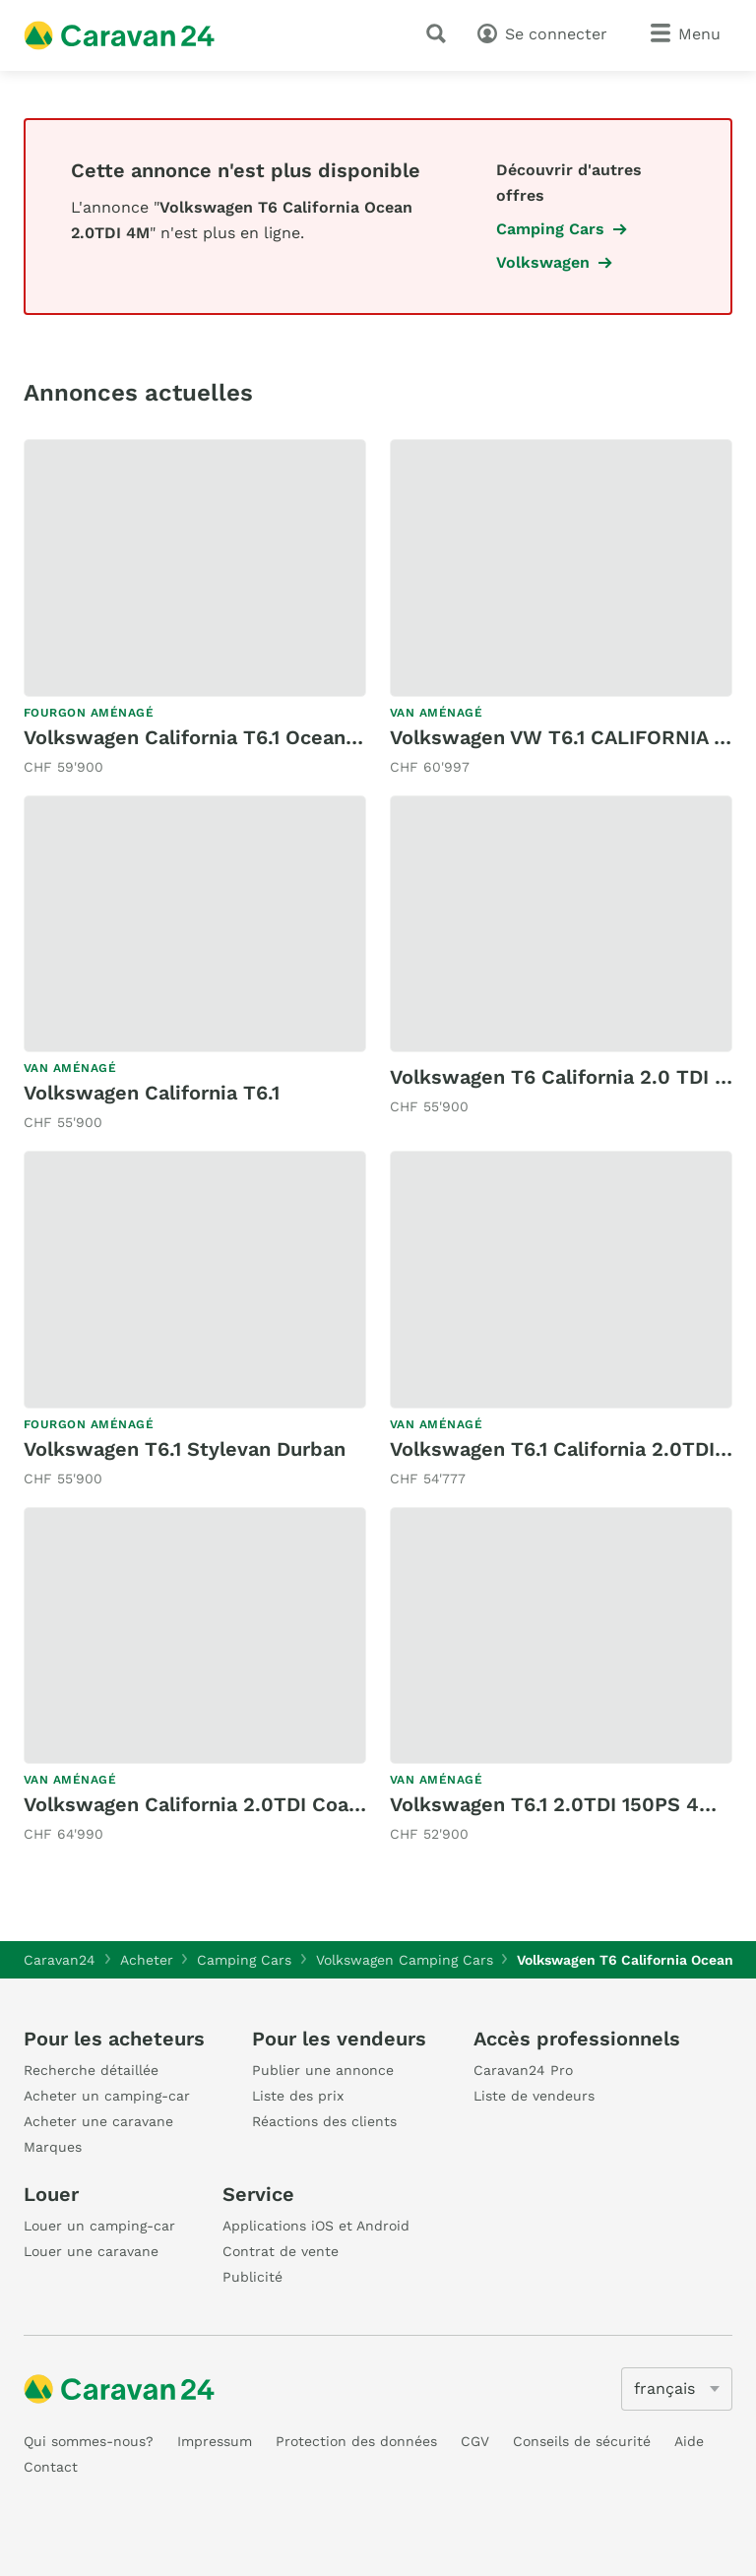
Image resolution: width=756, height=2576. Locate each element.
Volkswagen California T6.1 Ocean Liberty (222, 737)
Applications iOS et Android (316, 2225)
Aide (689, 2441)
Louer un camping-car (99, 2225)
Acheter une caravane (98, 2121)
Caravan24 (59, 1960)
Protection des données (356, 2441)
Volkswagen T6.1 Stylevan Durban (185, 1449)
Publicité (252, 2277)
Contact (51, 2467)
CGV (475, 2441)
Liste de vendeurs (534, 2096)
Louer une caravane (91, 2251)
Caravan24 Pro (523, 2070)
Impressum (214, 2441)
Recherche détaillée (91, 2070)
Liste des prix (298, 2096)
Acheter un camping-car (107, 2096)
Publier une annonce (323, 2070)
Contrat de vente (280, 2251)
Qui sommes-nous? (89, 2441)
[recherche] (440, 33)
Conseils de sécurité (582, 2441)
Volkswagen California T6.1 (152, 1092)
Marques (53, 2147)
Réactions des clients (324, 2121)
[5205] (676, 2389)
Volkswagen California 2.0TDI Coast (196, 1804)
